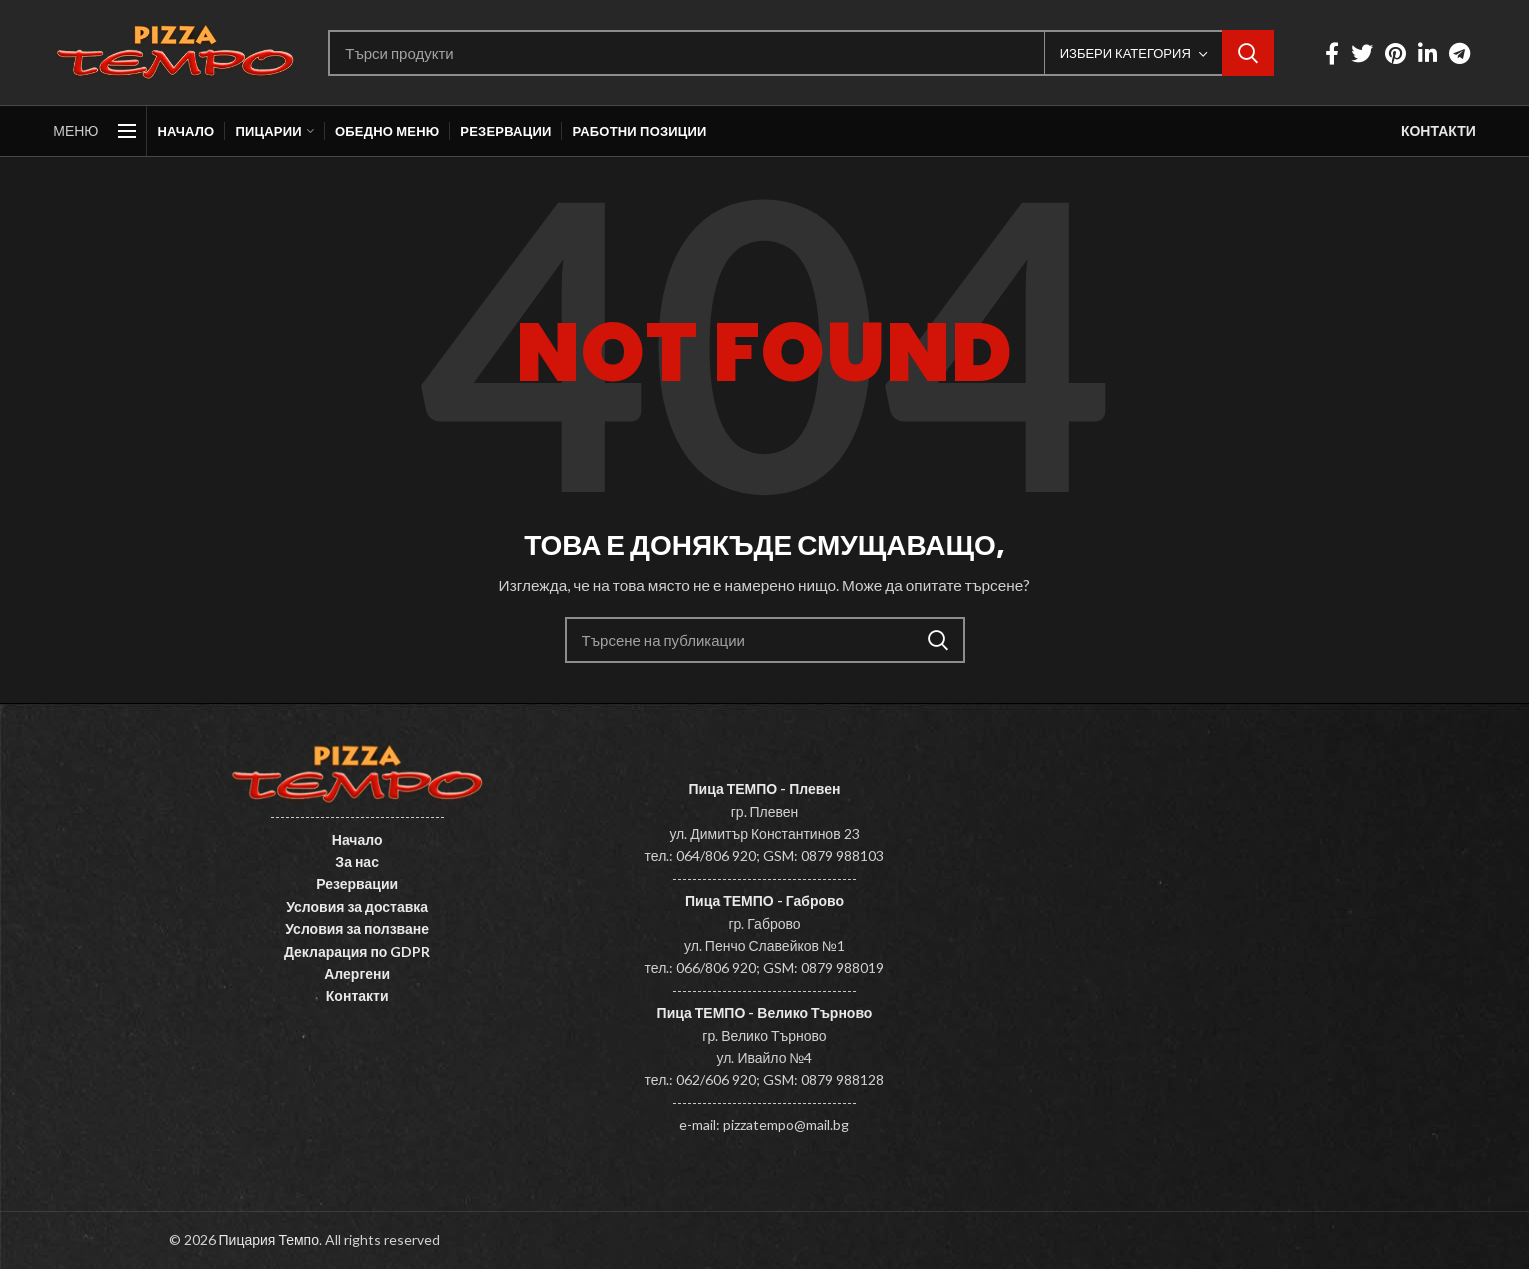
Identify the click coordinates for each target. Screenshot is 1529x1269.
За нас (357, 861)
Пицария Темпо (269, 1239)
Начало (357, 839)
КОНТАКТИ (1438, 130)
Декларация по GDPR (357, 951)
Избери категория (1125, 53)
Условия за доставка (357, 906)
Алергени (357, 973)
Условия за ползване (357, 928)
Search (1248, 53)
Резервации (357, 883)
